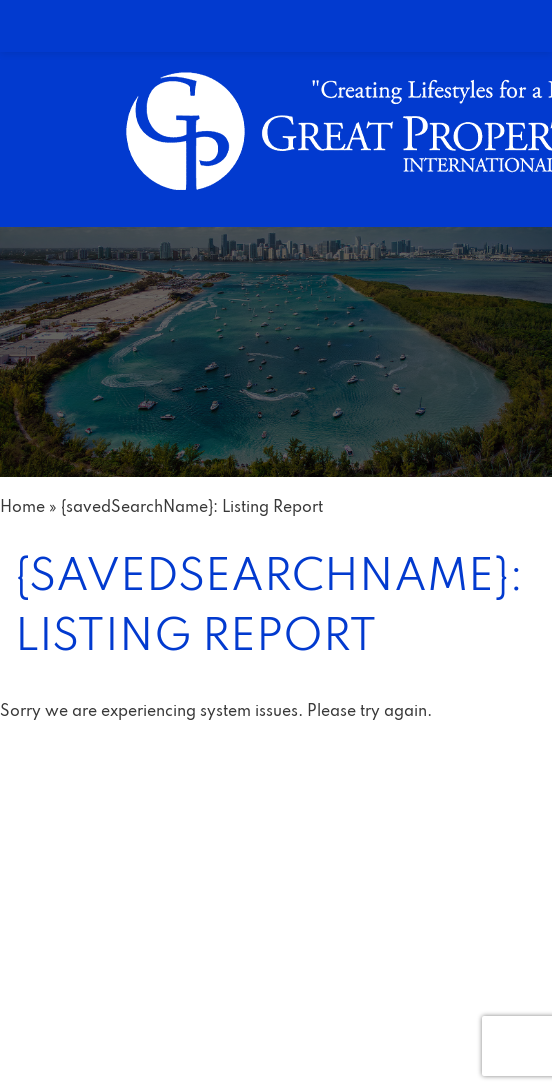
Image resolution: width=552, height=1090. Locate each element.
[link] (275, 26)
